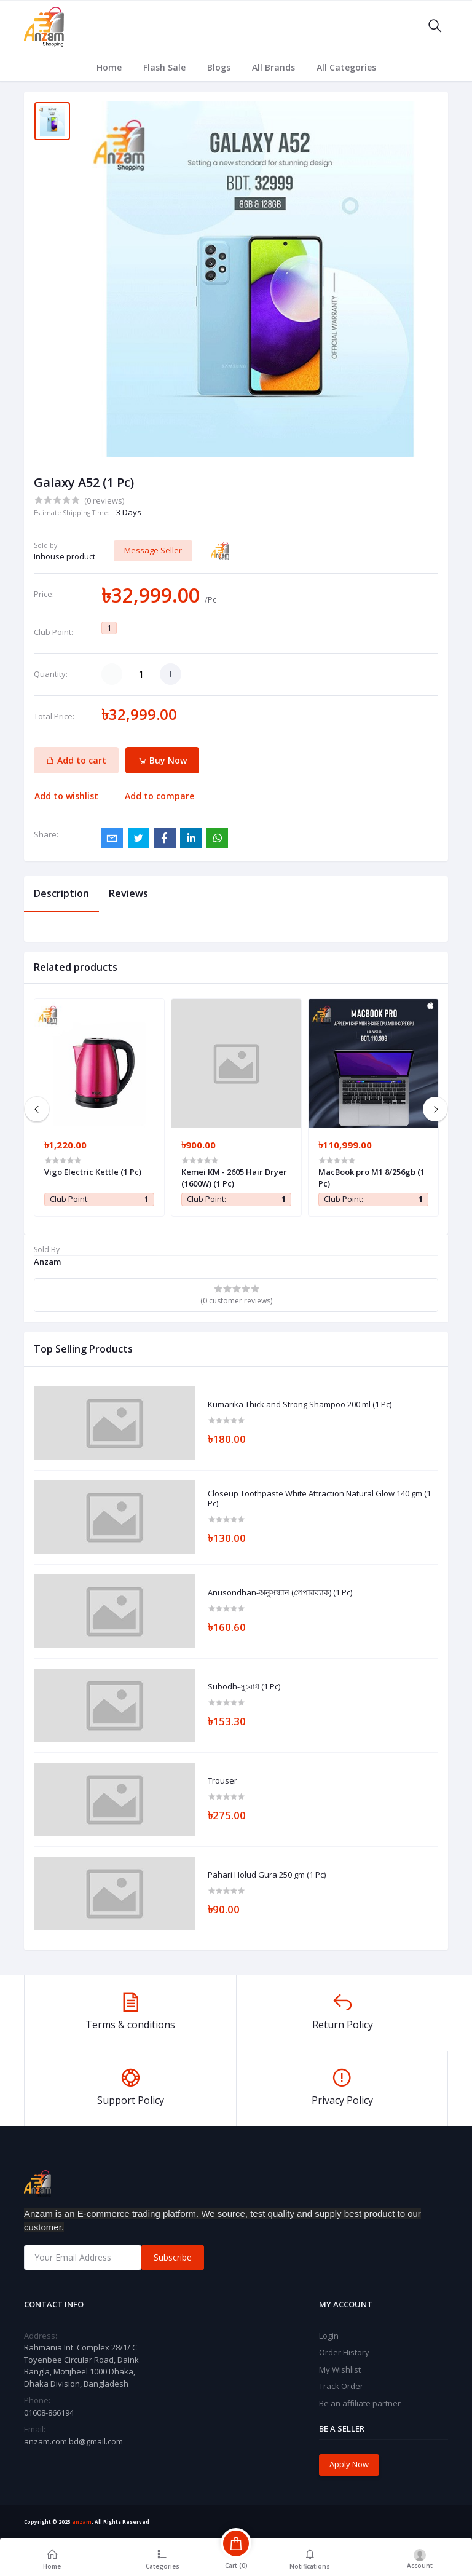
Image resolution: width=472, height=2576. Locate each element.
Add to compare (159, 796)
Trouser (222, 1781)
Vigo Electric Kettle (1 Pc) (92, 1171)
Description (61, 893)
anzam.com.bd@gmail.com (73, 2441)
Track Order (341, 2386)
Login (329, 2335)
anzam (82, 2521)
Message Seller (153, 550)
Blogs (218, 67)
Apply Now (349, 2464)
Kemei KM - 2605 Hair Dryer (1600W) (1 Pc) (234, 1177)
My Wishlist (340, 2369)
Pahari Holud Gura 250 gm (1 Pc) (267, 1875)
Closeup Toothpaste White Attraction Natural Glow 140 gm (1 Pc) (319, 1498)
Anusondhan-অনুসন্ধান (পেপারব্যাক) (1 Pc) (280, 1593)
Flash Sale (164, 67)
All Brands (273, 67)
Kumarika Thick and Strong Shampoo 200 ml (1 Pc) (299, 1405)
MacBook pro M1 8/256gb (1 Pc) (371, 1177)
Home (109, 67)
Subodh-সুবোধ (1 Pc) (244, 1687)
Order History (344, 2352)
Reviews (128, 893)
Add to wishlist (66, 796)
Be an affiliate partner (360, 2403)
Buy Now (162, 760)
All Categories (346, 67)
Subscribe (173, 2257)
